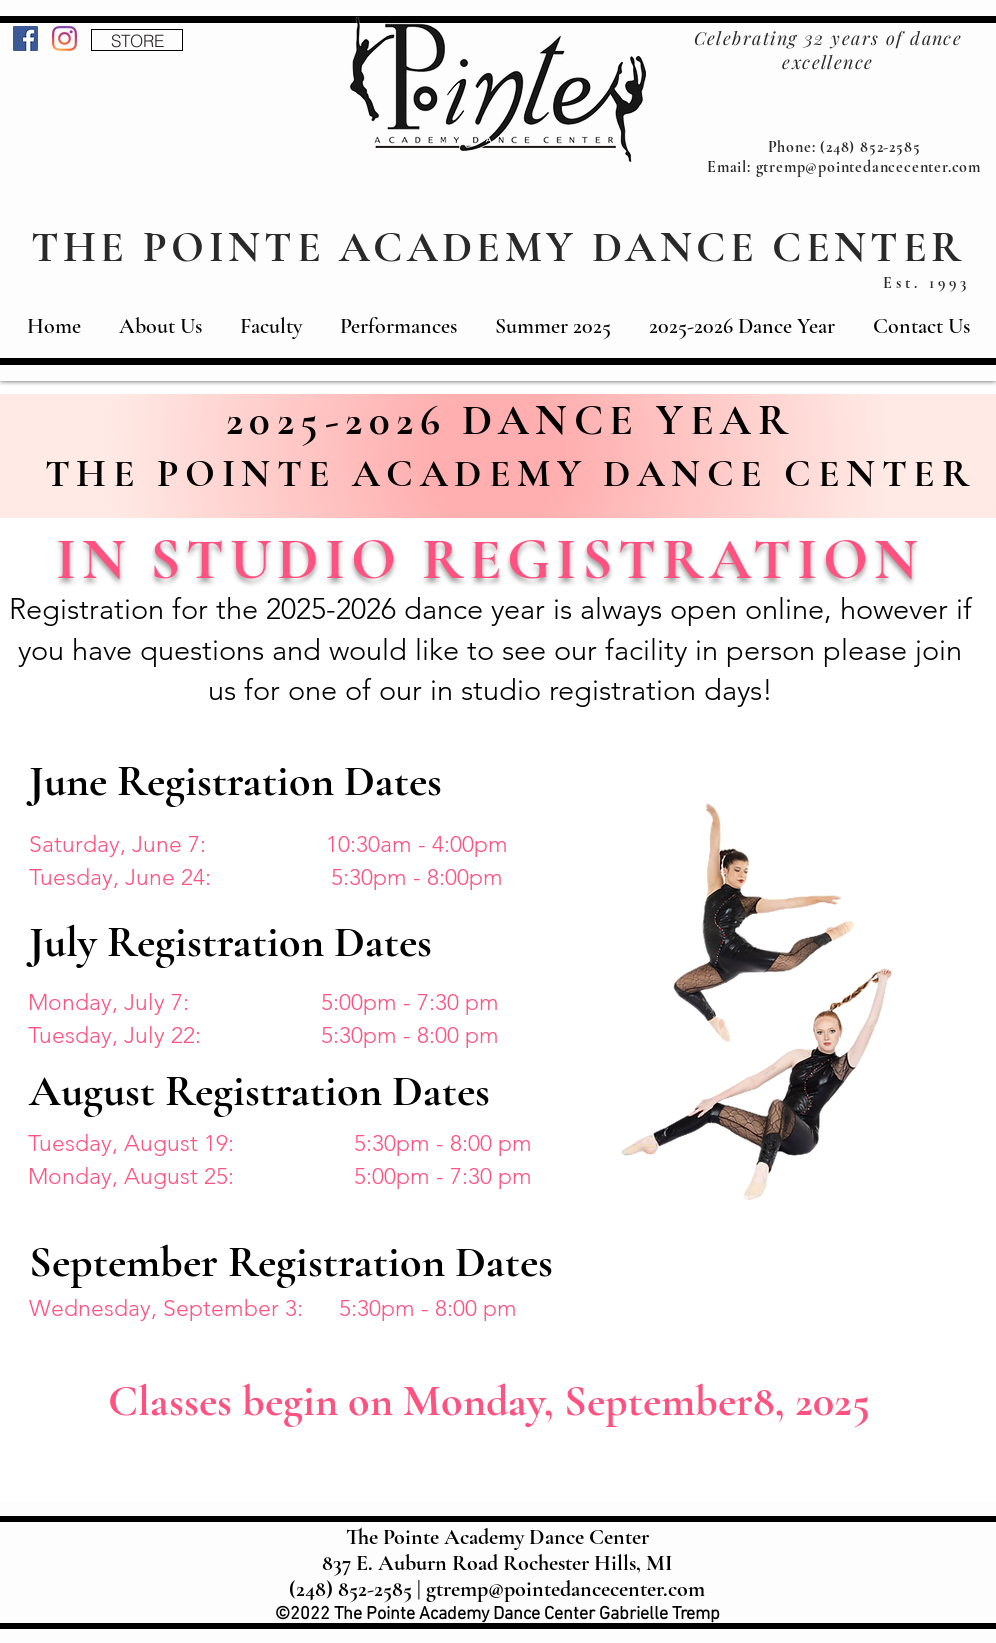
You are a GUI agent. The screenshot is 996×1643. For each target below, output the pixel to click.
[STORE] (137, 40)
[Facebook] (25, 38)
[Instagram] (64, 38)
